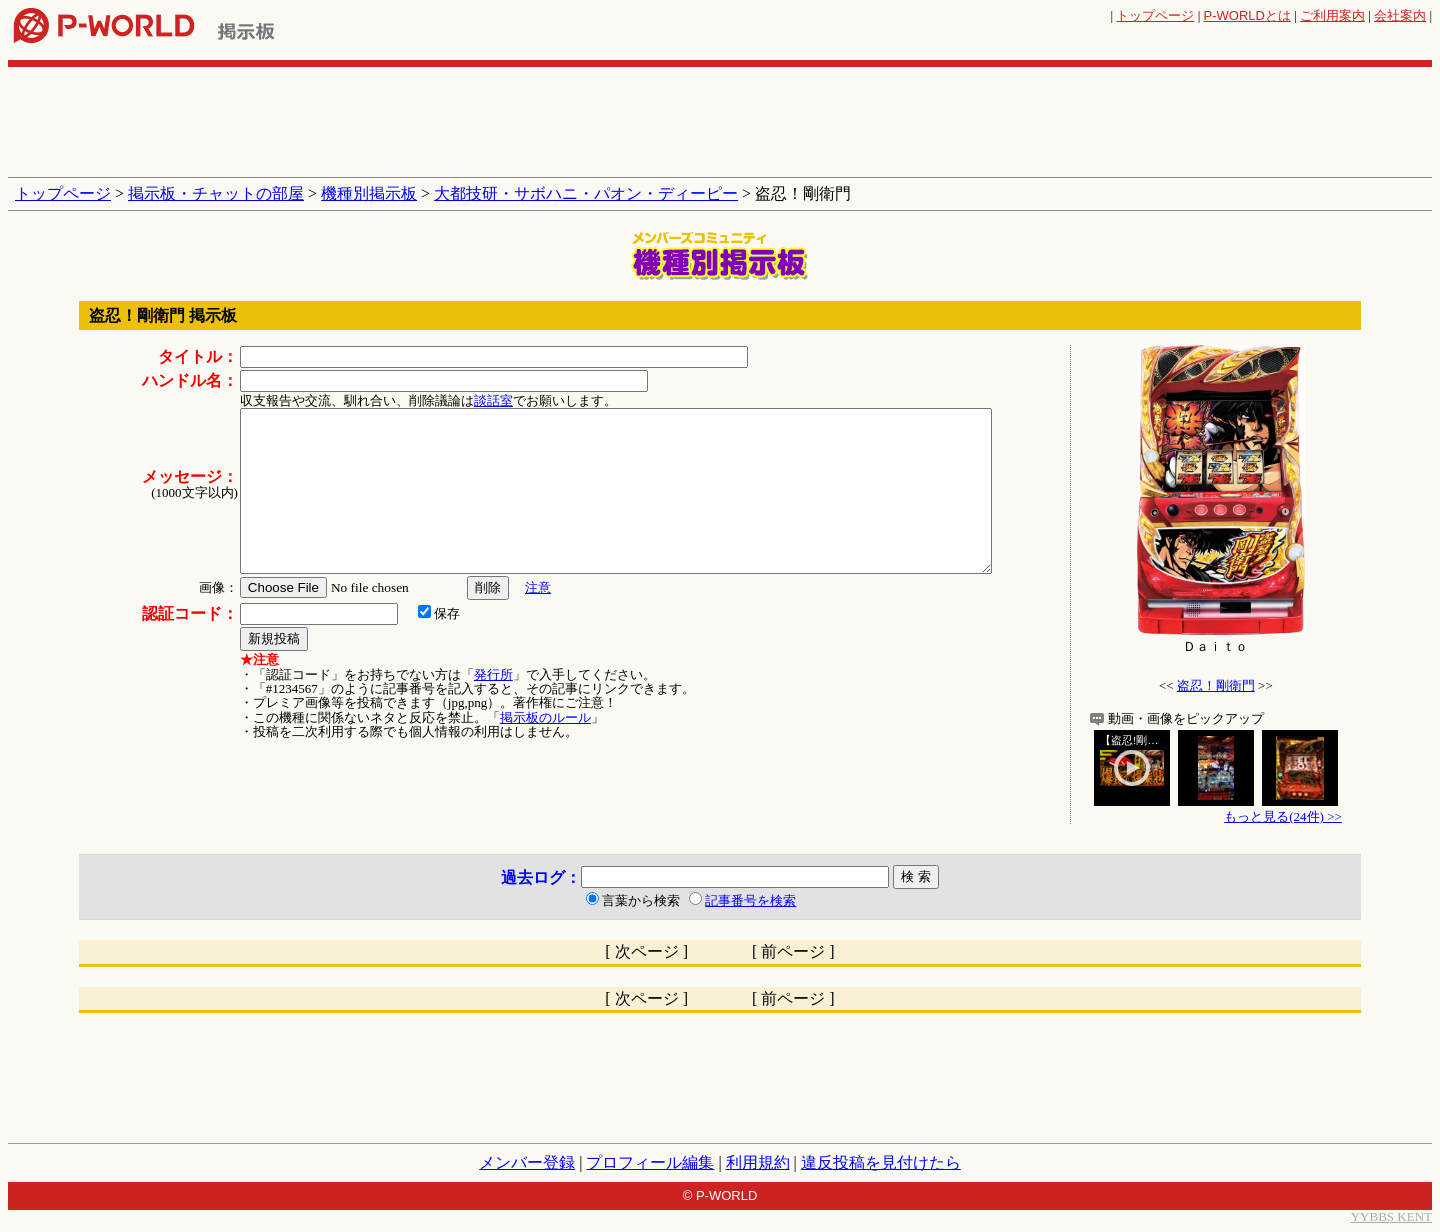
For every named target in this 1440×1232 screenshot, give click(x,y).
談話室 (493, 400)
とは (1247, 15)
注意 (538, 587)
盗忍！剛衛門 (1216, 685)
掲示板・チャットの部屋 (216, 193)
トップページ (1155, 15)
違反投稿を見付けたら (881, 1162)
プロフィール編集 (650, 1162)
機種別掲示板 (369, 193)
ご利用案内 (1332, 15)
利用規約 (758, 1162)
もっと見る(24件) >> (1283, 816)
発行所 (493, 674)
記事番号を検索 (750, 900)
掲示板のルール (545, 717)
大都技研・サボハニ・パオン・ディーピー (586, 193)
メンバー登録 (527, 1162)
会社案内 (1400, 15)
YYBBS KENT (1391, 1216)
